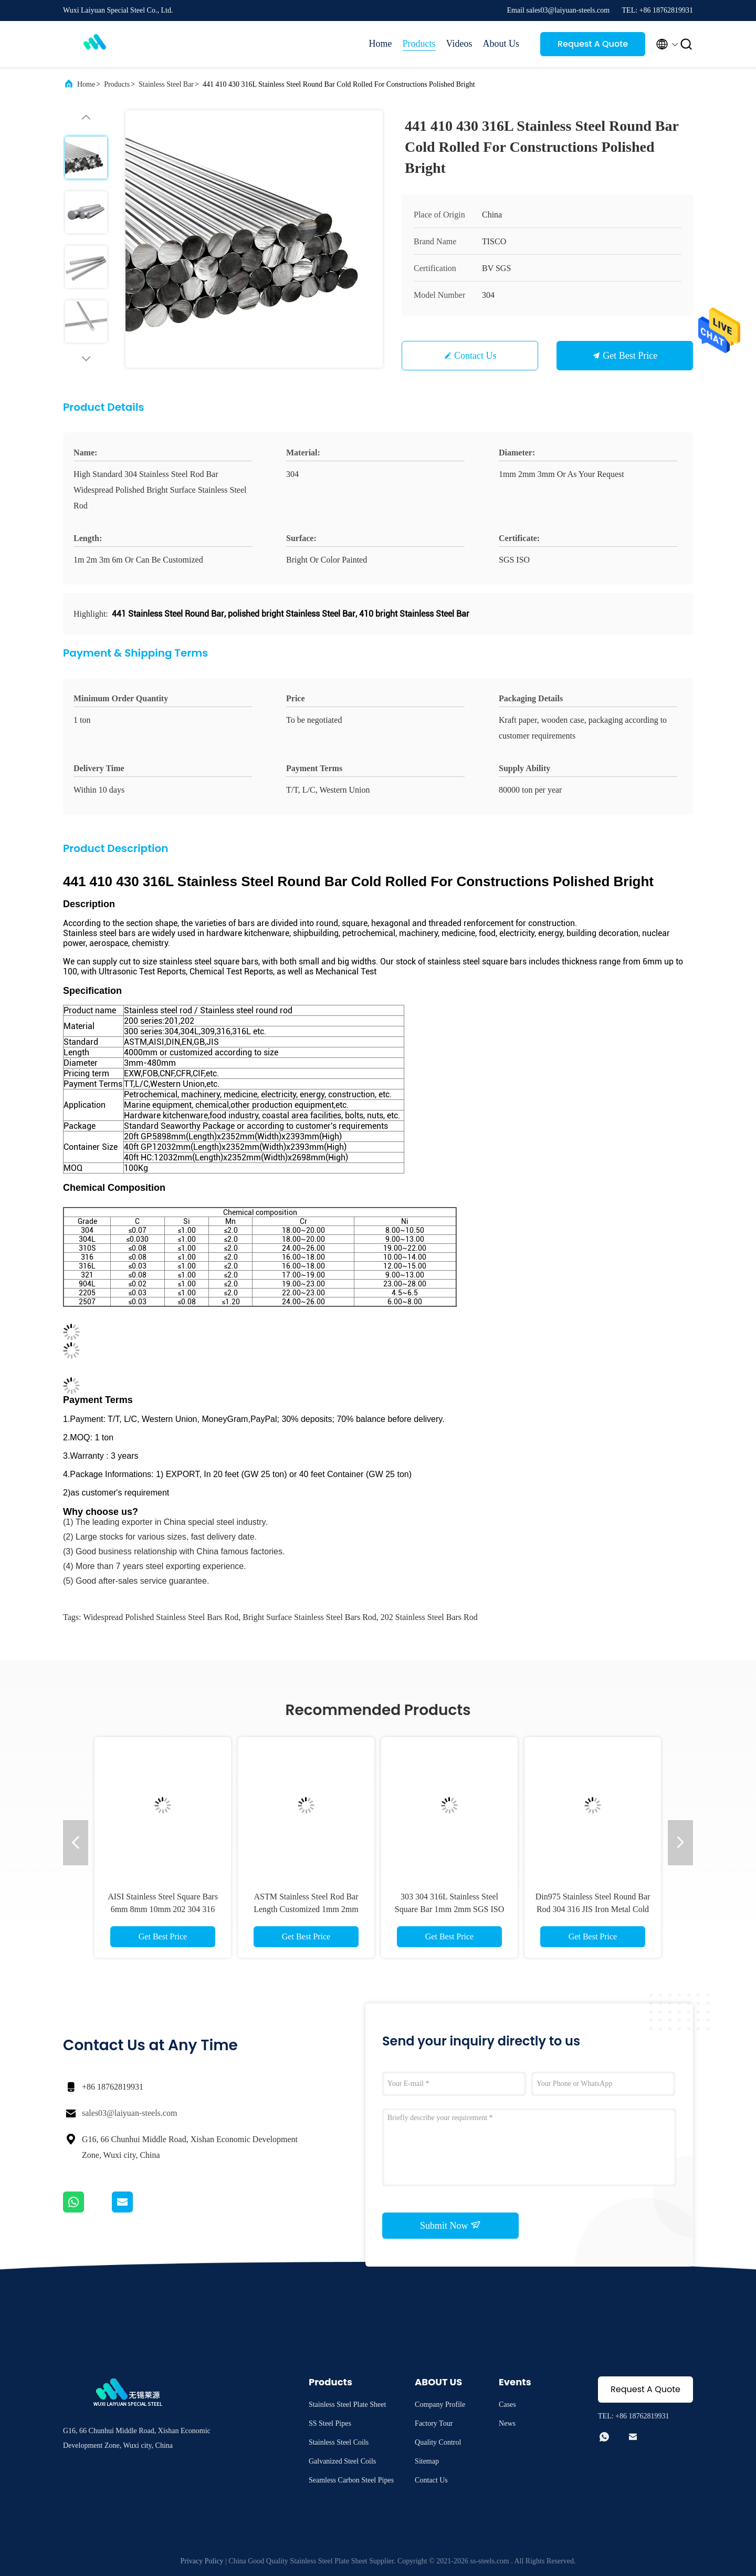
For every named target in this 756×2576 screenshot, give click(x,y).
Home (380, 43)
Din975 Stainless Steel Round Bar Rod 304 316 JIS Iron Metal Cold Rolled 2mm (593, 1909)
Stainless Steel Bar (166, 84)
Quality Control (438, 2442)
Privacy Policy (201, 2561)
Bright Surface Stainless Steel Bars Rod (309, 1617)
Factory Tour (434, 2423)
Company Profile (440, 2404)
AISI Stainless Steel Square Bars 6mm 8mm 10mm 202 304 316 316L (163, 1909)
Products (419, 43)
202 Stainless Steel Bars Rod (429, 1617)
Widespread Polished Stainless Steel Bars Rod (160, 1617)
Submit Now (450, 2225)
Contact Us (475, 355)
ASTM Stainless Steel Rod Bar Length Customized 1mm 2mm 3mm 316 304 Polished (306, 1909)
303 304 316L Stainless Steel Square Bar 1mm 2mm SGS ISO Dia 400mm (449, 1909)
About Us (500, 43)
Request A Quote (593, 44)
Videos (459, 43)
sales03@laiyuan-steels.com (129, 2112)
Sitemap (427, 2461)
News (507, 2423)
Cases (507, 2404)
